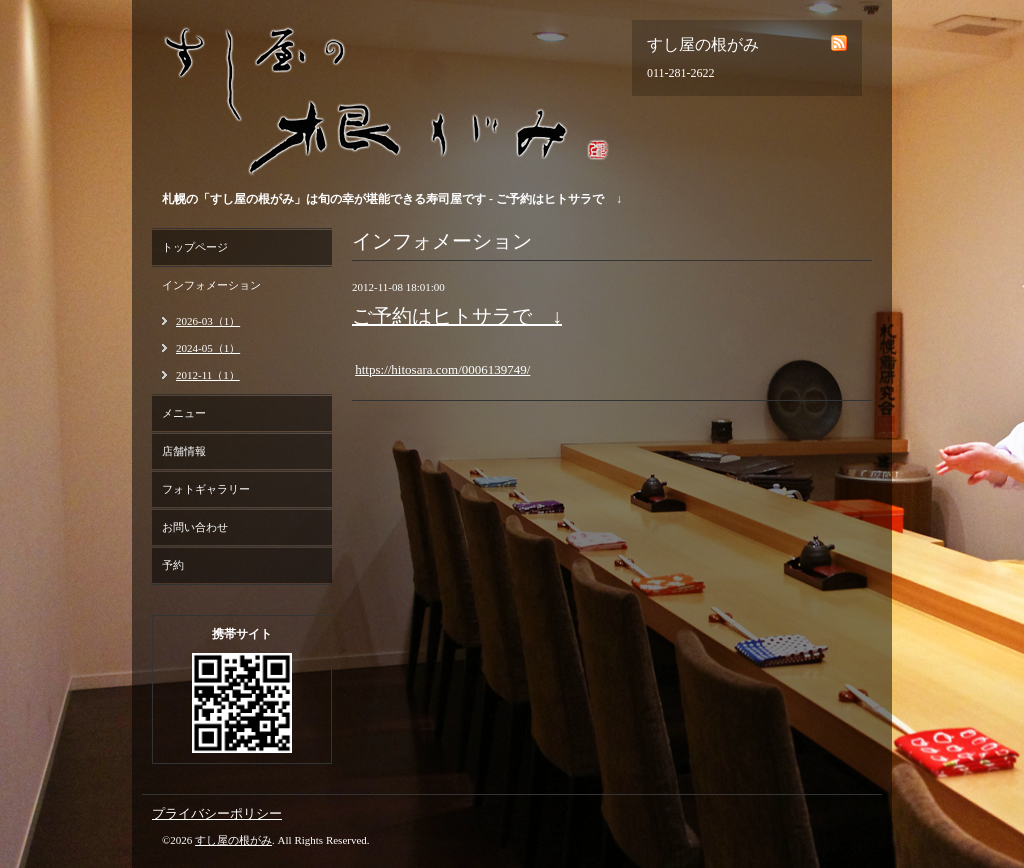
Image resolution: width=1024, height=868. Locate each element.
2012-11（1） (208, 375)
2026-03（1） (208, 321)
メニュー (184, 413)
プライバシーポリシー (217, 813)
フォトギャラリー (206, 489)
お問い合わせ (195, 527)
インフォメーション (211, 285)
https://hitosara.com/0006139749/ (442, 369)
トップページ (195, 247)
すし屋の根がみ (233, 840)
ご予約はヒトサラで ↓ (457, 316)
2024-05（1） (208, 348)
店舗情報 (184, 451)
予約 (173, 565)
